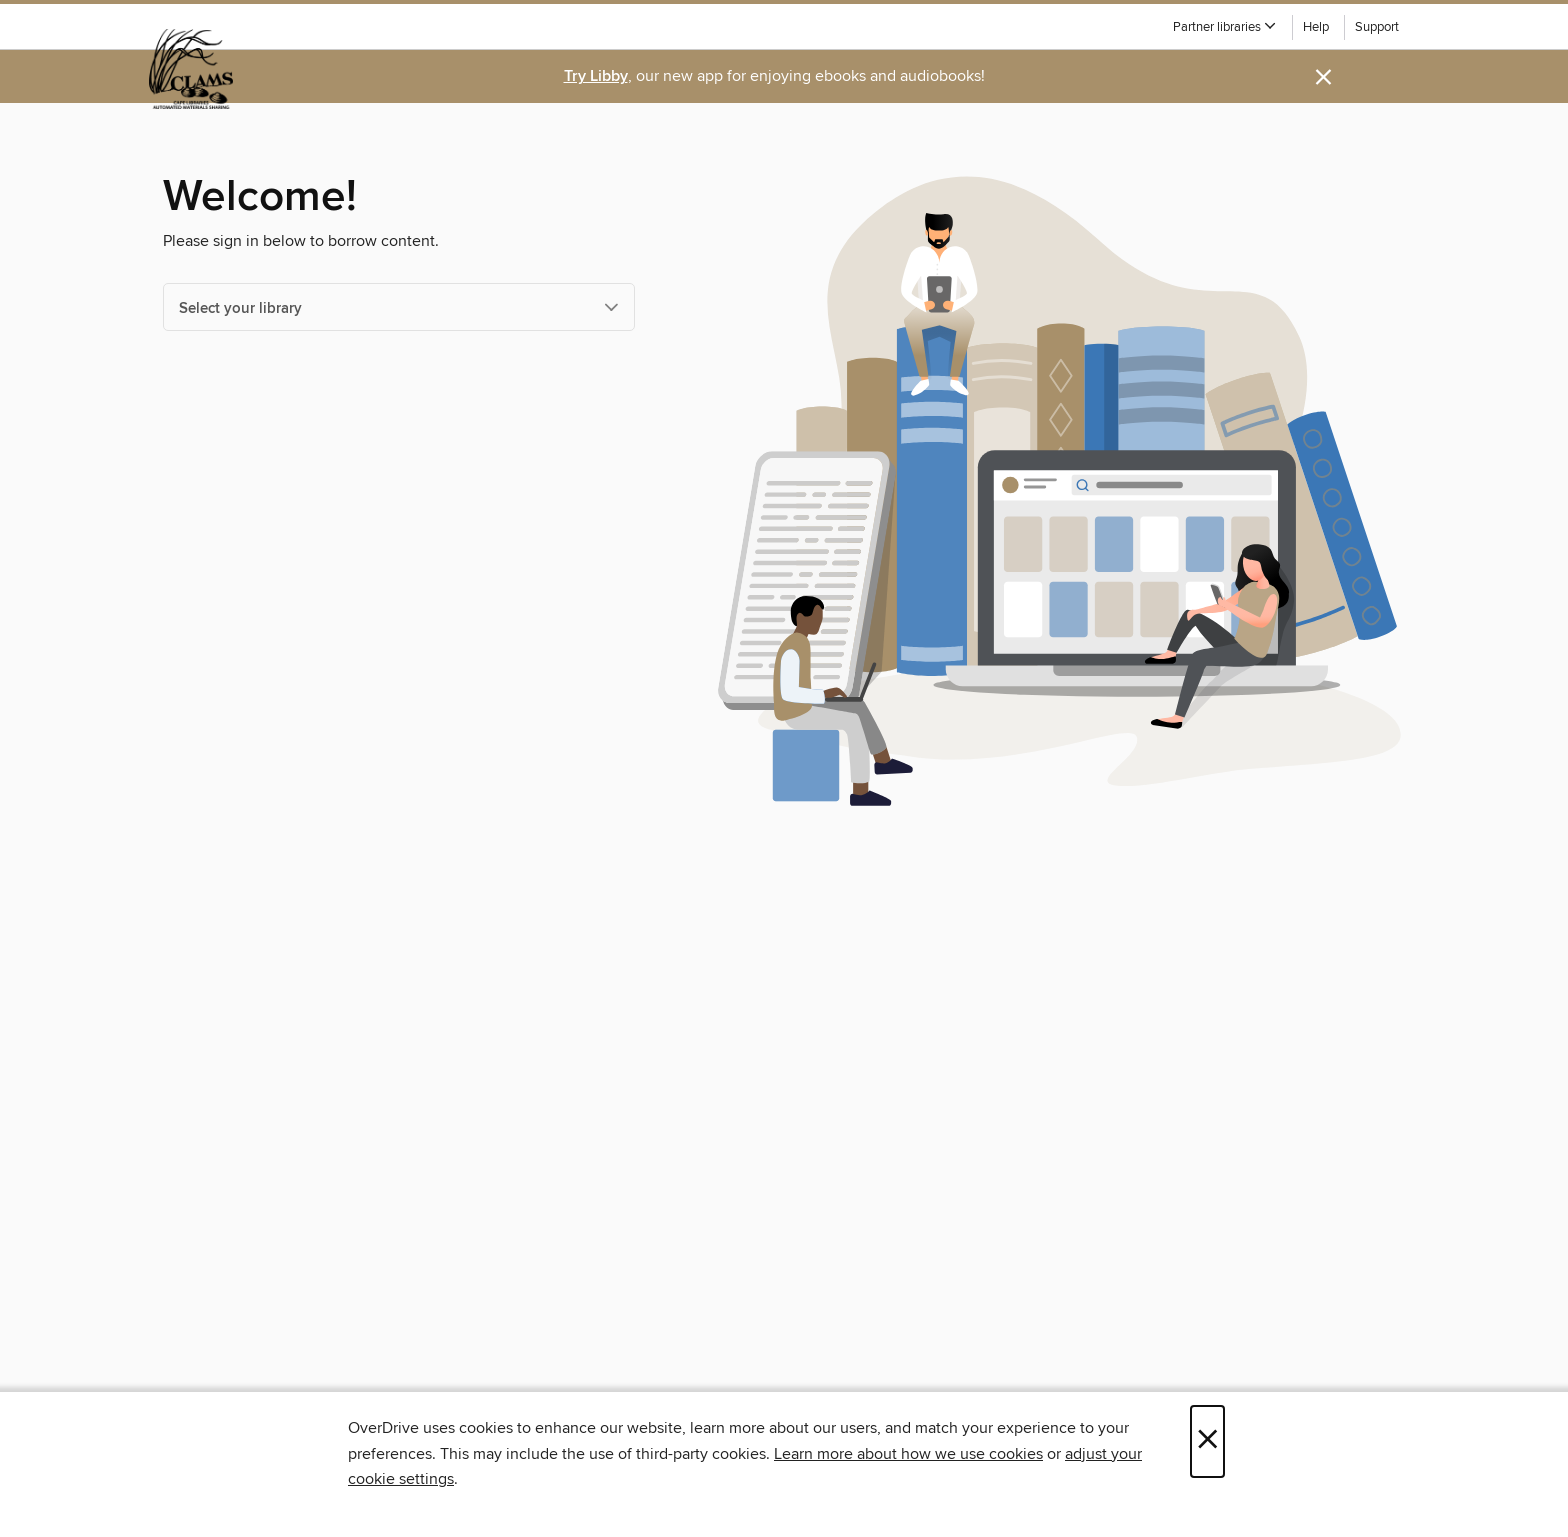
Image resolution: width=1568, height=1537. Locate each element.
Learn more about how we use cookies (908, 1454)
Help (1316, 27)
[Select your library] (399, 307)
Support (1377, 27)
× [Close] (1207, 1441)
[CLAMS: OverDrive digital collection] (191, 69)
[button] (1225, 27)
